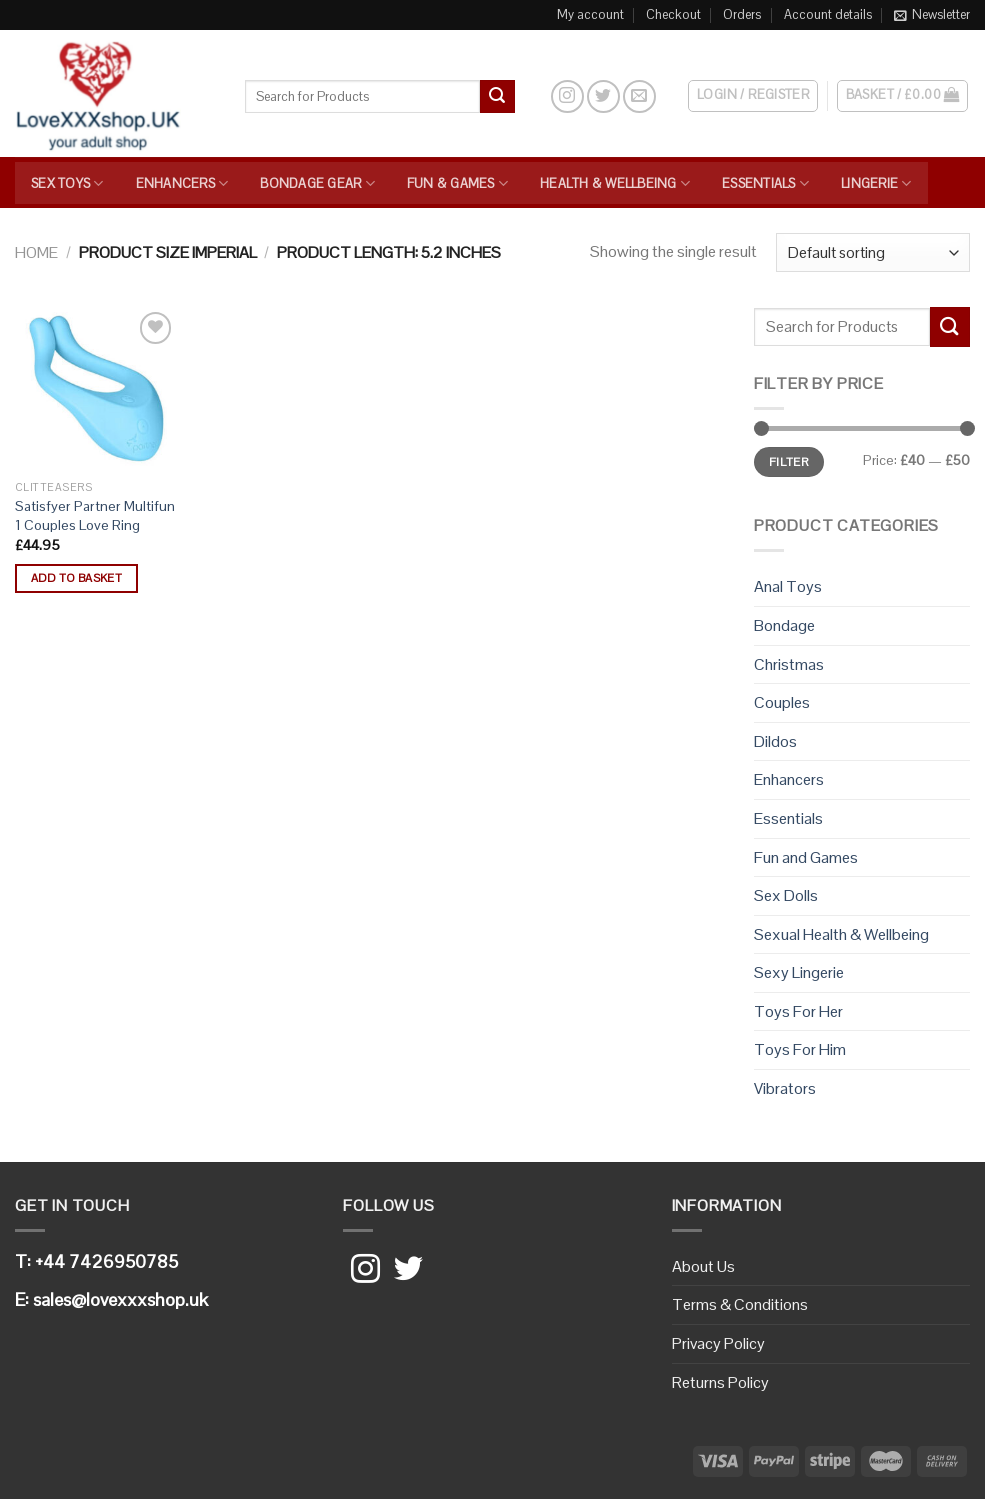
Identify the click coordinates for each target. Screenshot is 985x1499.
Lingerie (876, 183)
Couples (782, 702)
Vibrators (785, 1088)
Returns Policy (720, 1382)
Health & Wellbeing (615, 183)
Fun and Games (806, 857)
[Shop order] (873, 252)
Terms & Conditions (740, 1304)
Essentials (765, 183)
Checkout (673, 14)
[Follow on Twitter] (603, 96)
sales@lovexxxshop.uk (120, 1299)
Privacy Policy (718, 1343)
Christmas (789, 664)
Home (36, 252)
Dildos (775, 741)
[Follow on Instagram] (567, 96)
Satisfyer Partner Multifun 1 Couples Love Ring (95, 515)
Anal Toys (788, 586)
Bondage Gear (317, 183)
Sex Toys (67, 183)
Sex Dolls (786, 895)
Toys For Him (800, 1049)
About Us (703, 1266)
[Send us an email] (639, 96)
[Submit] (497, 97)
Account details (828, 14)
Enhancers (182, 183)
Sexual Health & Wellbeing (841, 934)
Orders (742, 14)
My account (590, 14)
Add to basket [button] (77, 578)
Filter (789, 461)
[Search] (532, 96)
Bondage (784, 625)
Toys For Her (798, 1011)
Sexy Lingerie (799, 972)
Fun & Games (457, 183)
